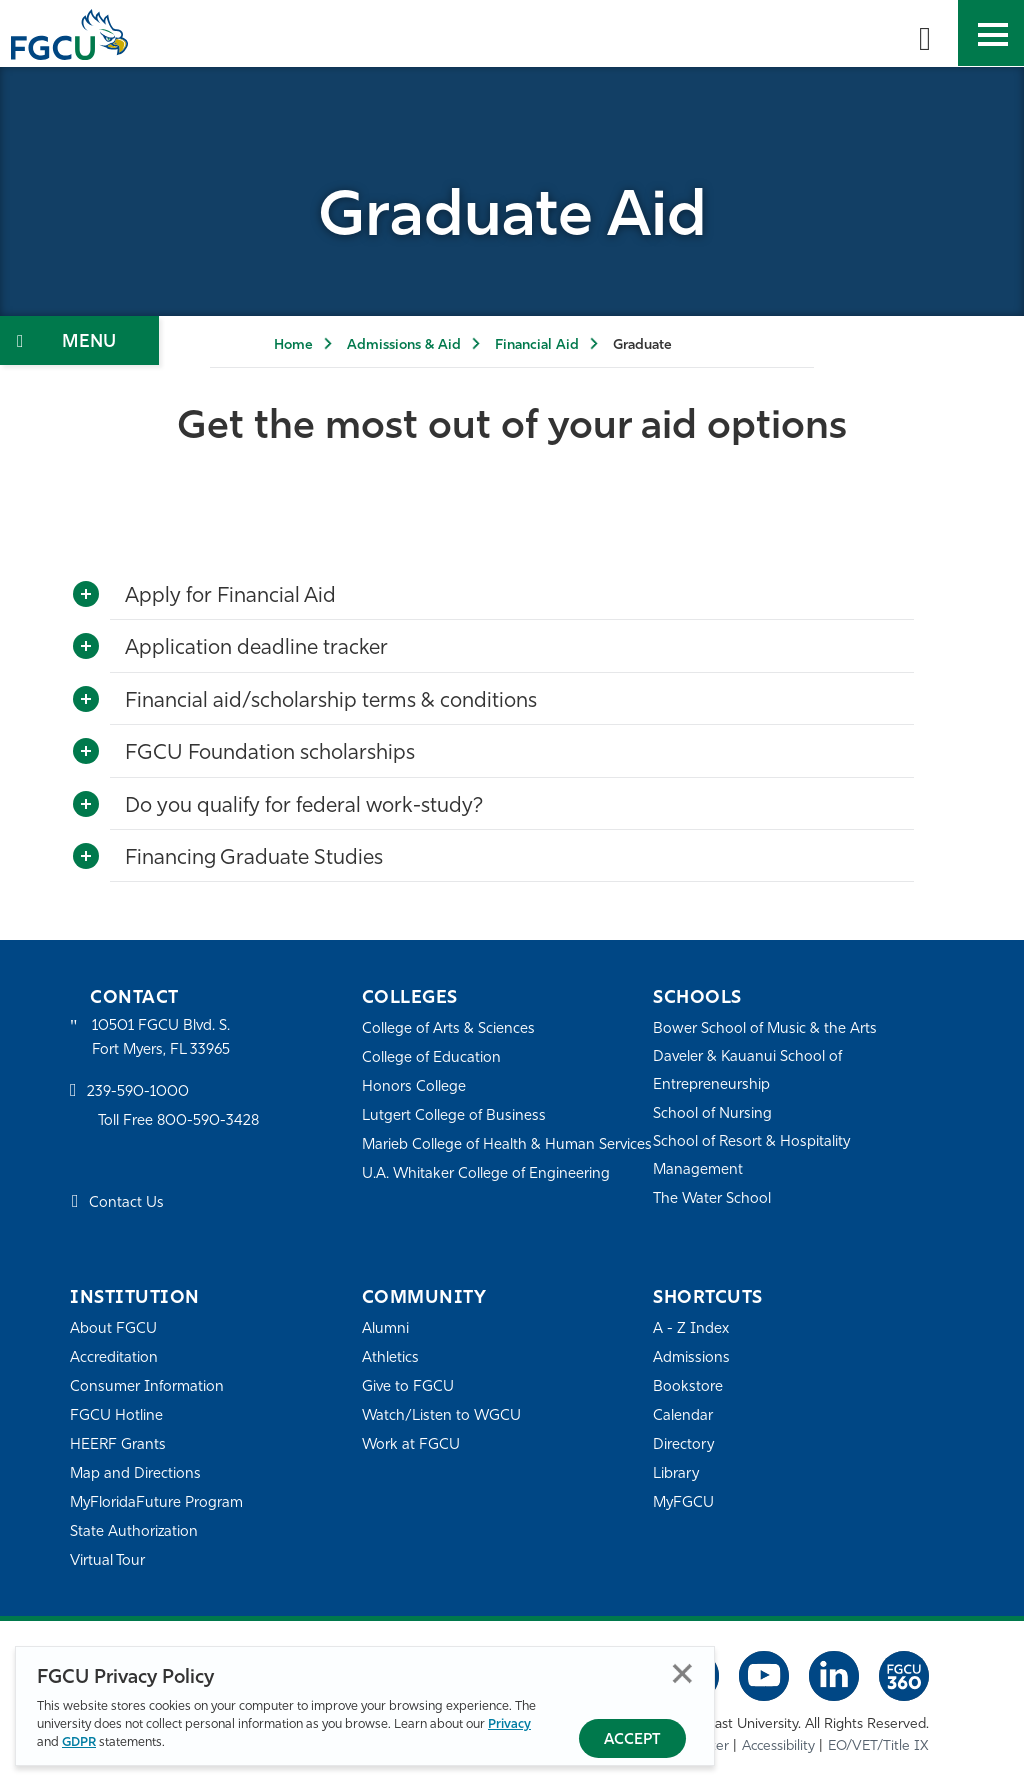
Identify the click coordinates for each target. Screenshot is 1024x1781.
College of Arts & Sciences (449, 1029)
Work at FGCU (411, 1445)
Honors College (414, 1087)
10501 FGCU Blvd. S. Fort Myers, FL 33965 (162, 1038)
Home (293, 345)
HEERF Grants (118, 1445)
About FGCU (113, 1329)
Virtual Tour (108, 1561)
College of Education (432, 1058)
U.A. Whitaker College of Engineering (487, 1201)
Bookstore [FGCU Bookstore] (688, 1387)
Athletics (390, 1358)
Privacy (509, 1724)
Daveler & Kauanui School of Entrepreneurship (749, 1071)
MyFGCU (684, 1503)
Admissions (691, 1358)
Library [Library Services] (676, 1474)
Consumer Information (147, 1387)
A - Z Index (691, 1329)
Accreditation (114, 1358)
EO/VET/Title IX (878, 1745)
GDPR (79, 1742)
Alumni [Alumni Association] (385, 1329)
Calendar (683, 1416)
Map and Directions (136, 1474)
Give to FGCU (408, 1387)
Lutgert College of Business (454, 1116)
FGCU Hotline (116, 1416)
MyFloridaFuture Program (157, 1503)
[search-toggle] (925, 33)
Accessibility (778, 1745)
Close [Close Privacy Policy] (682, 1673)
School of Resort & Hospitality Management (753, 1156)
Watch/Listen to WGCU (442, 1416)
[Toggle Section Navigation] (79, 340)
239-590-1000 (138, 1093)
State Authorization (134, 1532)
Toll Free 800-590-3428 (180, 1121)
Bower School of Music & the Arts (766, 1029)
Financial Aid (537, 345)
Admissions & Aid (404, 345)
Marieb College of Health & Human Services (479, 1158)
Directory (684, 1445)
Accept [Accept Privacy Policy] (632, 1740)
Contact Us (126, 1204)
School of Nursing (713, 1114)
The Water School (713, 1199)
